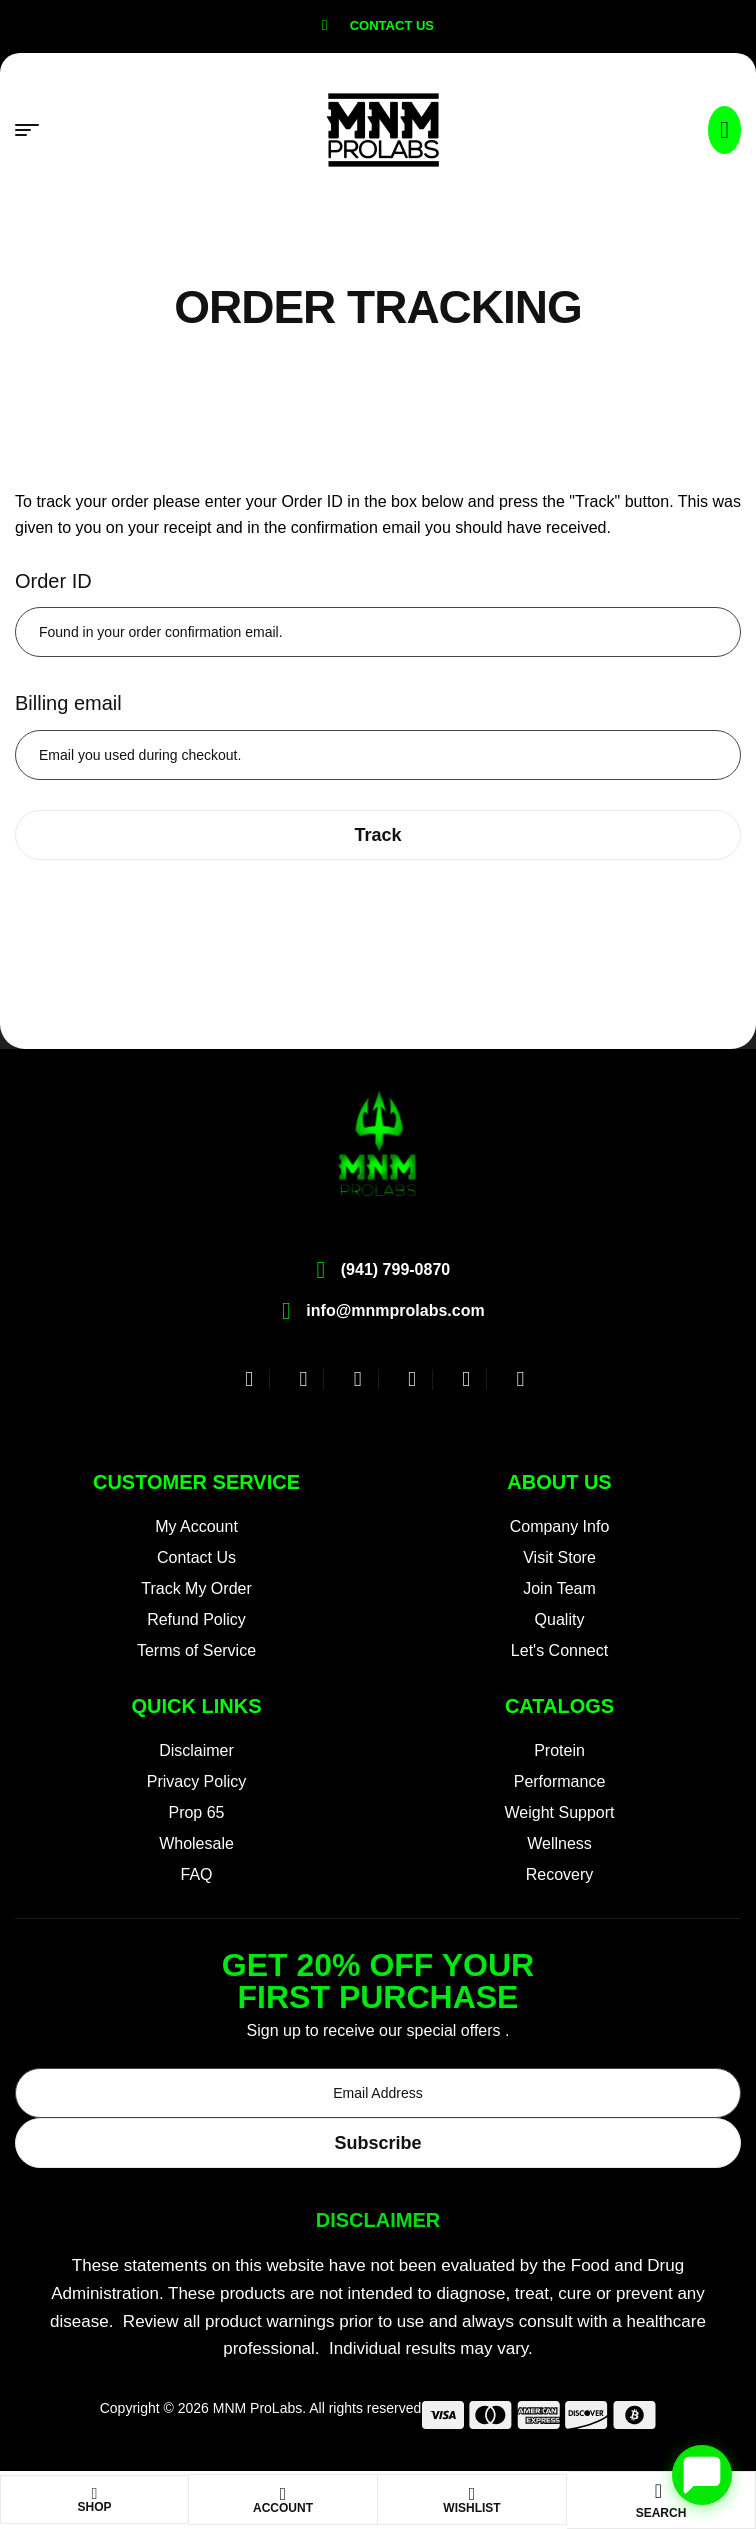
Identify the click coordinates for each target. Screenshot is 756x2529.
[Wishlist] (472, 2494)
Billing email (68, 703)
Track (377, 835)
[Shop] (95, 2494)
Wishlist (471, 2508)
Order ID (53, 581)
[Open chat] (702, 2475)
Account (283, 2508)
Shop (94, 2507)
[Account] (283, 2494)
